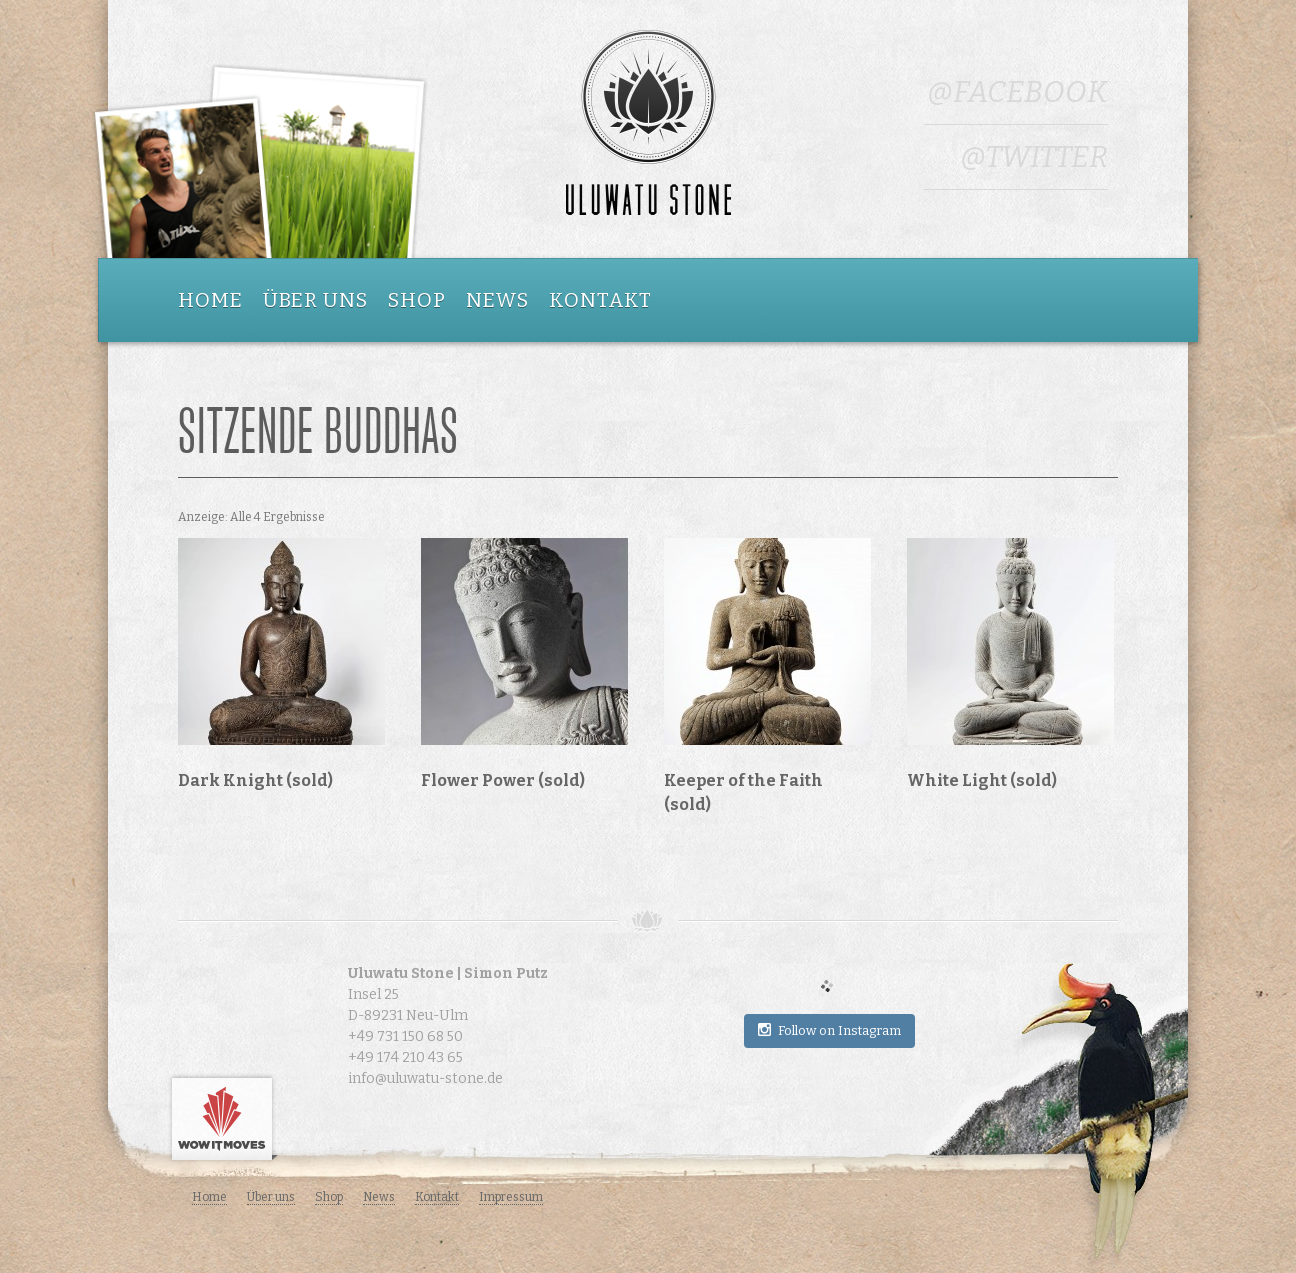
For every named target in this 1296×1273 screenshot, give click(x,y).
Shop (417, 300)
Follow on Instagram (829, 1030)
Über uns (315, 300)
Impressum (511, 1197)
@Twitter (1034, 157)
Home (210, 300)
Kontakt (600, 300)
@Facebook (1017, 92)
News (497, 300)
